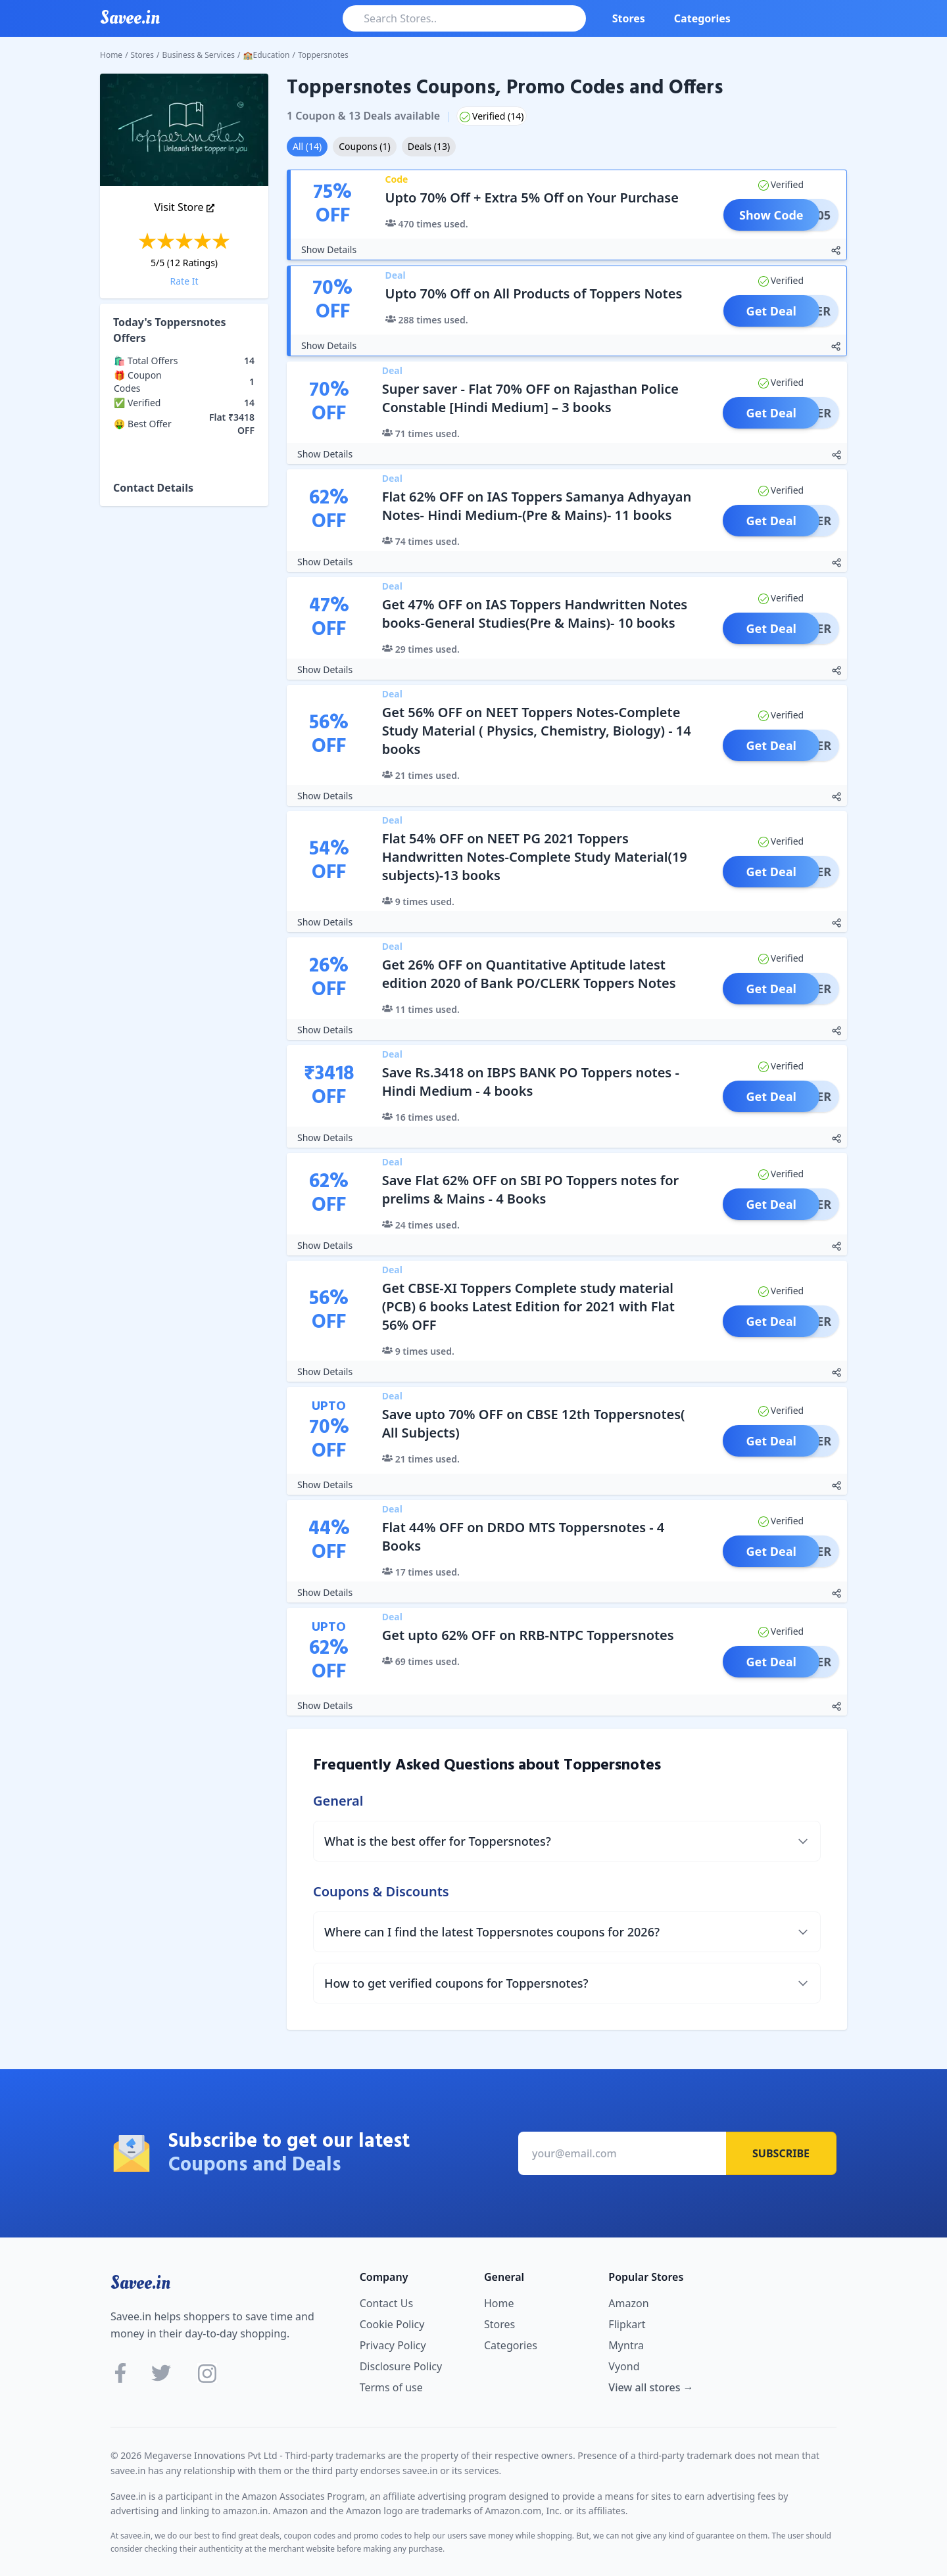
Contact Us (386, 2303)
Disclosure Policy (401, 2366)
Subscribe (781, 2153)
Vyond (623, 2366)
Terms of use (391, 2387)
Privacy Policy (393, 2345)
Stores (628, 18)
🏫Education (266, 54)
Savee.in (140, 2283)
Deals (429, 146)
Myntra (626, 2345)
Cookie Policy (392, 2324)
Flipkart (626, 2324)
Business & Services (198, 54)
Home (111, 54)
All (307, 146)
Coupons (364, 146)
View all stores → (650, 2387)
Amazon (628, 2303)
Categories (702, 18)
